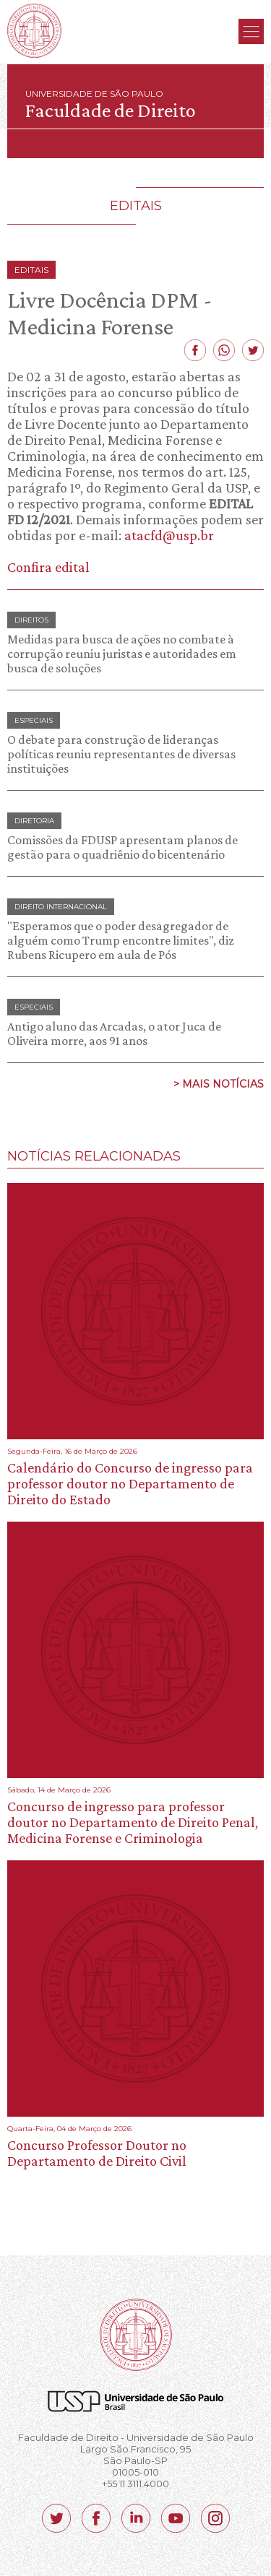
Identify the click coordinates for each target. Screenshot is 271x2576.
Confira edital (48, 567)
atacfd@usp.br (169, 535)
